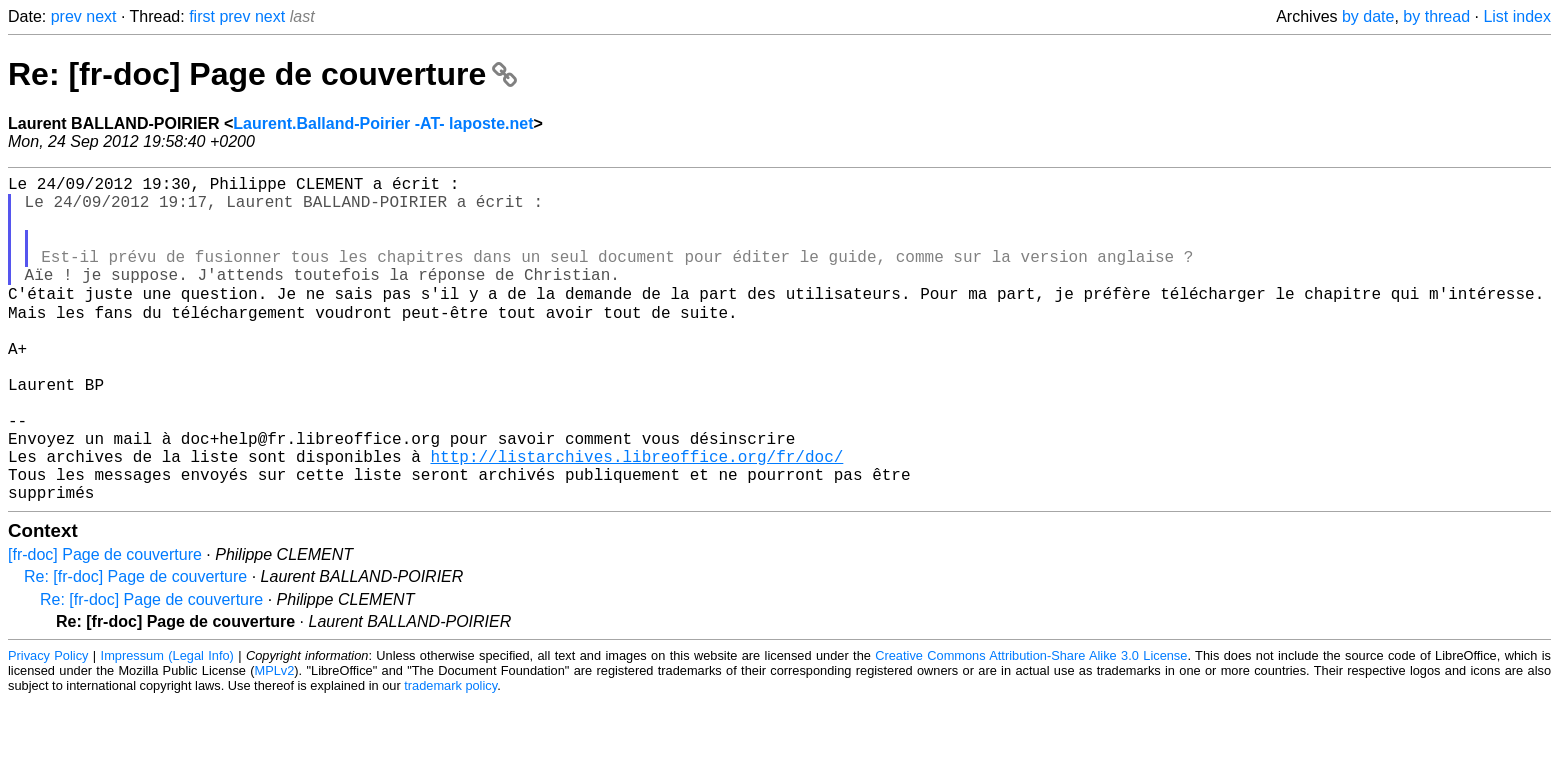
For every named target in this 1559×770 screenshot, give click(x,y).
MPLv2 (275, 739)
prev (66, 16)
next (101, 16)
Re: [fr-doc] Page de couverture (262, 74)
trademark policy (450, 754)
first (202, 16)
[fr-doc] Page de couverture (105, 623)
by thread (1436, 16)
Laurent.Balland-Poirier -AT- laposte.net (383, 123)
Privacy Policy (48, 724)
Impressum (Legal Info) (167, 724)
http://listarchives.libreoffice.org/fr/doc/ (636, 517)
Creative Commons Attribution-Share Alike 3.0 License (1031, 724)
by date (1368, 16)
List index (1517, 16)
